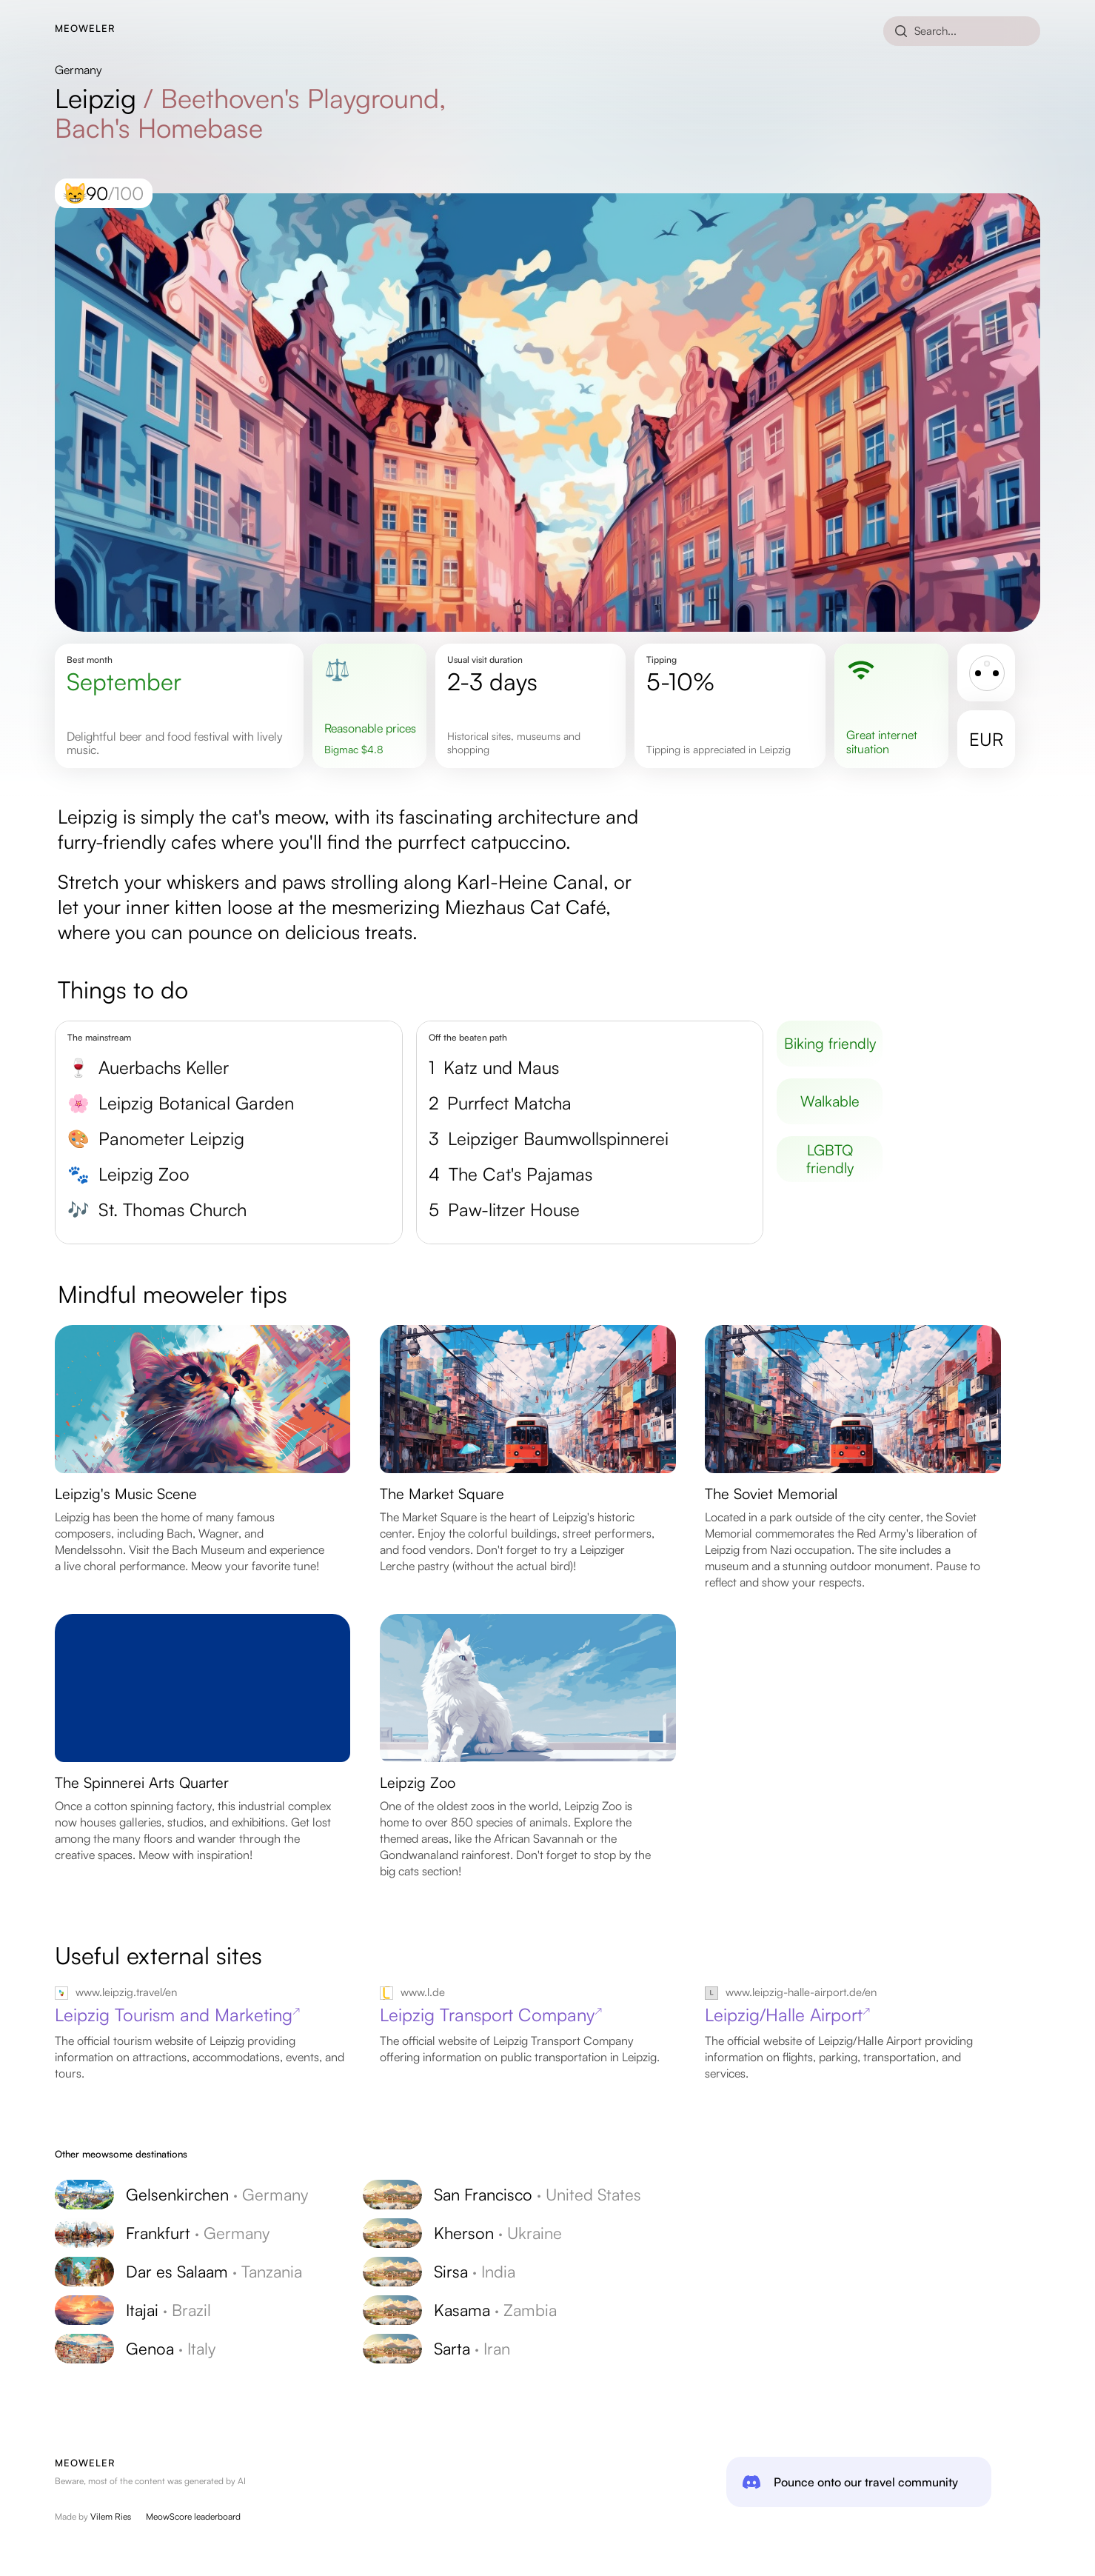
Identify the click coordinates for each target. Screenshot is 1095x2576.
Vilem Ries (110, 2516)
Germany (78, 69)
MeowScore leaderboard (193, 2516)
